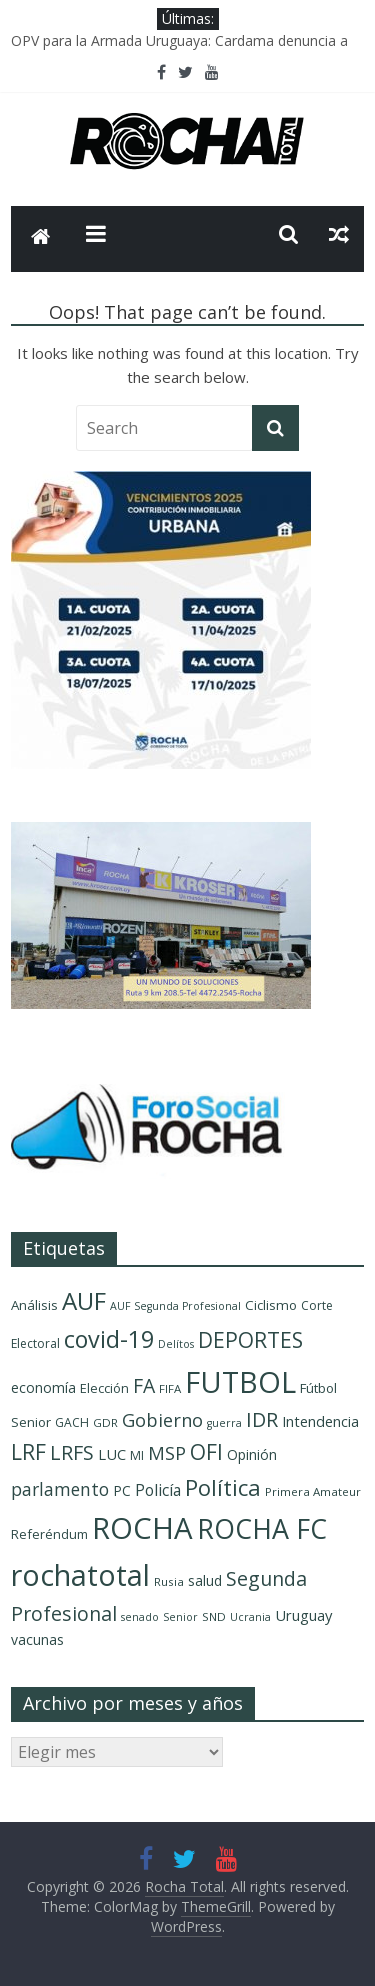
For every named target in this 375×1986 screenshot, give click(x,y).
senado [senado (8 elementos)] (140, 1617)
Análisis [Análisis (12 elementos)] (34, 1305)
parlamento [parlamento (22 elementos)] (60, 1489)
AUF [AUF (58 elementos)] (84, 1300)
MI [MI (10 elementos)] (137, 1455)
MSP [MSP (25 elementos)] (167, 1452)
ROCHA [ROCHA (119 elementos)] (142, 1528)
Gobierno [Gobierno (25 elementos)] (162, 1419)
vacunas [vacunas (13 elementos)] (37, 1639)
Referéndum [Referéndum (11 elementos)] (49, 1534)
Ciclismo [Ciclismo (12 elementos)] (271, 1305)
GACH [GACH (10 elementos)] (72, 1422)
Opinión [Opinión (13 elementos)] (252, 1454)
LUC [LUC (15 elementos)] (112, 1454)
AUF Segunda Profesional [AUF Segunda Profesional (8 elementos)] (175, 1306)
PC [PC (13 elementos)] (122, 1490)
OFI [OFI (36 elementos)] (206, 1452)
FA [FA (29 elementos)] (144, 1385)
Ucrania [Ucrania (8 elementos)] (250, 1617)
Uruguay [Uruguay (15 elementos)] (303, 1615)
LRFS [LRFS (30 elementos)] (72, 1452)
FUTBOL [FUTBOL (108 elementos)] (240, 1381)
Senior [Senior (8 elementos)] (180, 1617)
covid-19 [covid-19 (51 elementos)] (109, 1339)
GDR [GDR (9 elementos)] (105, 1422)
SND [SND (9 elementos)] (214, 1616)
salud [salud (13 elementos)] (205, 1580)
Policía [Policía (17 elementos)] (158, 1490)
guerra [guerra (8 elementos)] (224, 1423)
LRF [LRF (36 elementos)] (28, 1452)
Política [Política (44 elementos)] (223, 1487)
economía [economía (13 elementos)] (43, 1387)
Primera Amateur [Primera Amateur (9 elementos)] (313, 1491)
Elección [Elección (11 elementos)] (104, 1388)
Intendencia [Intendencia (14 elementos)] (320, 1421)
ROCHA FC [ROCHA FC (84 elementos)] (262, 1528)
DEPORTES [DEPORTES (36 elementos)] (250, 1340)
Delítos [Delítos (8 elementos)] (176, 1344)
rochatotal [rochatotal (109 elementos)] (80, 1574)
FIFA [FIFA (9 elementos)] (170, 1388)
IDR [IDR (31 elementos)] (262, 1419)
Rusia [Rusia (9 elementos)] (169, 1581)
